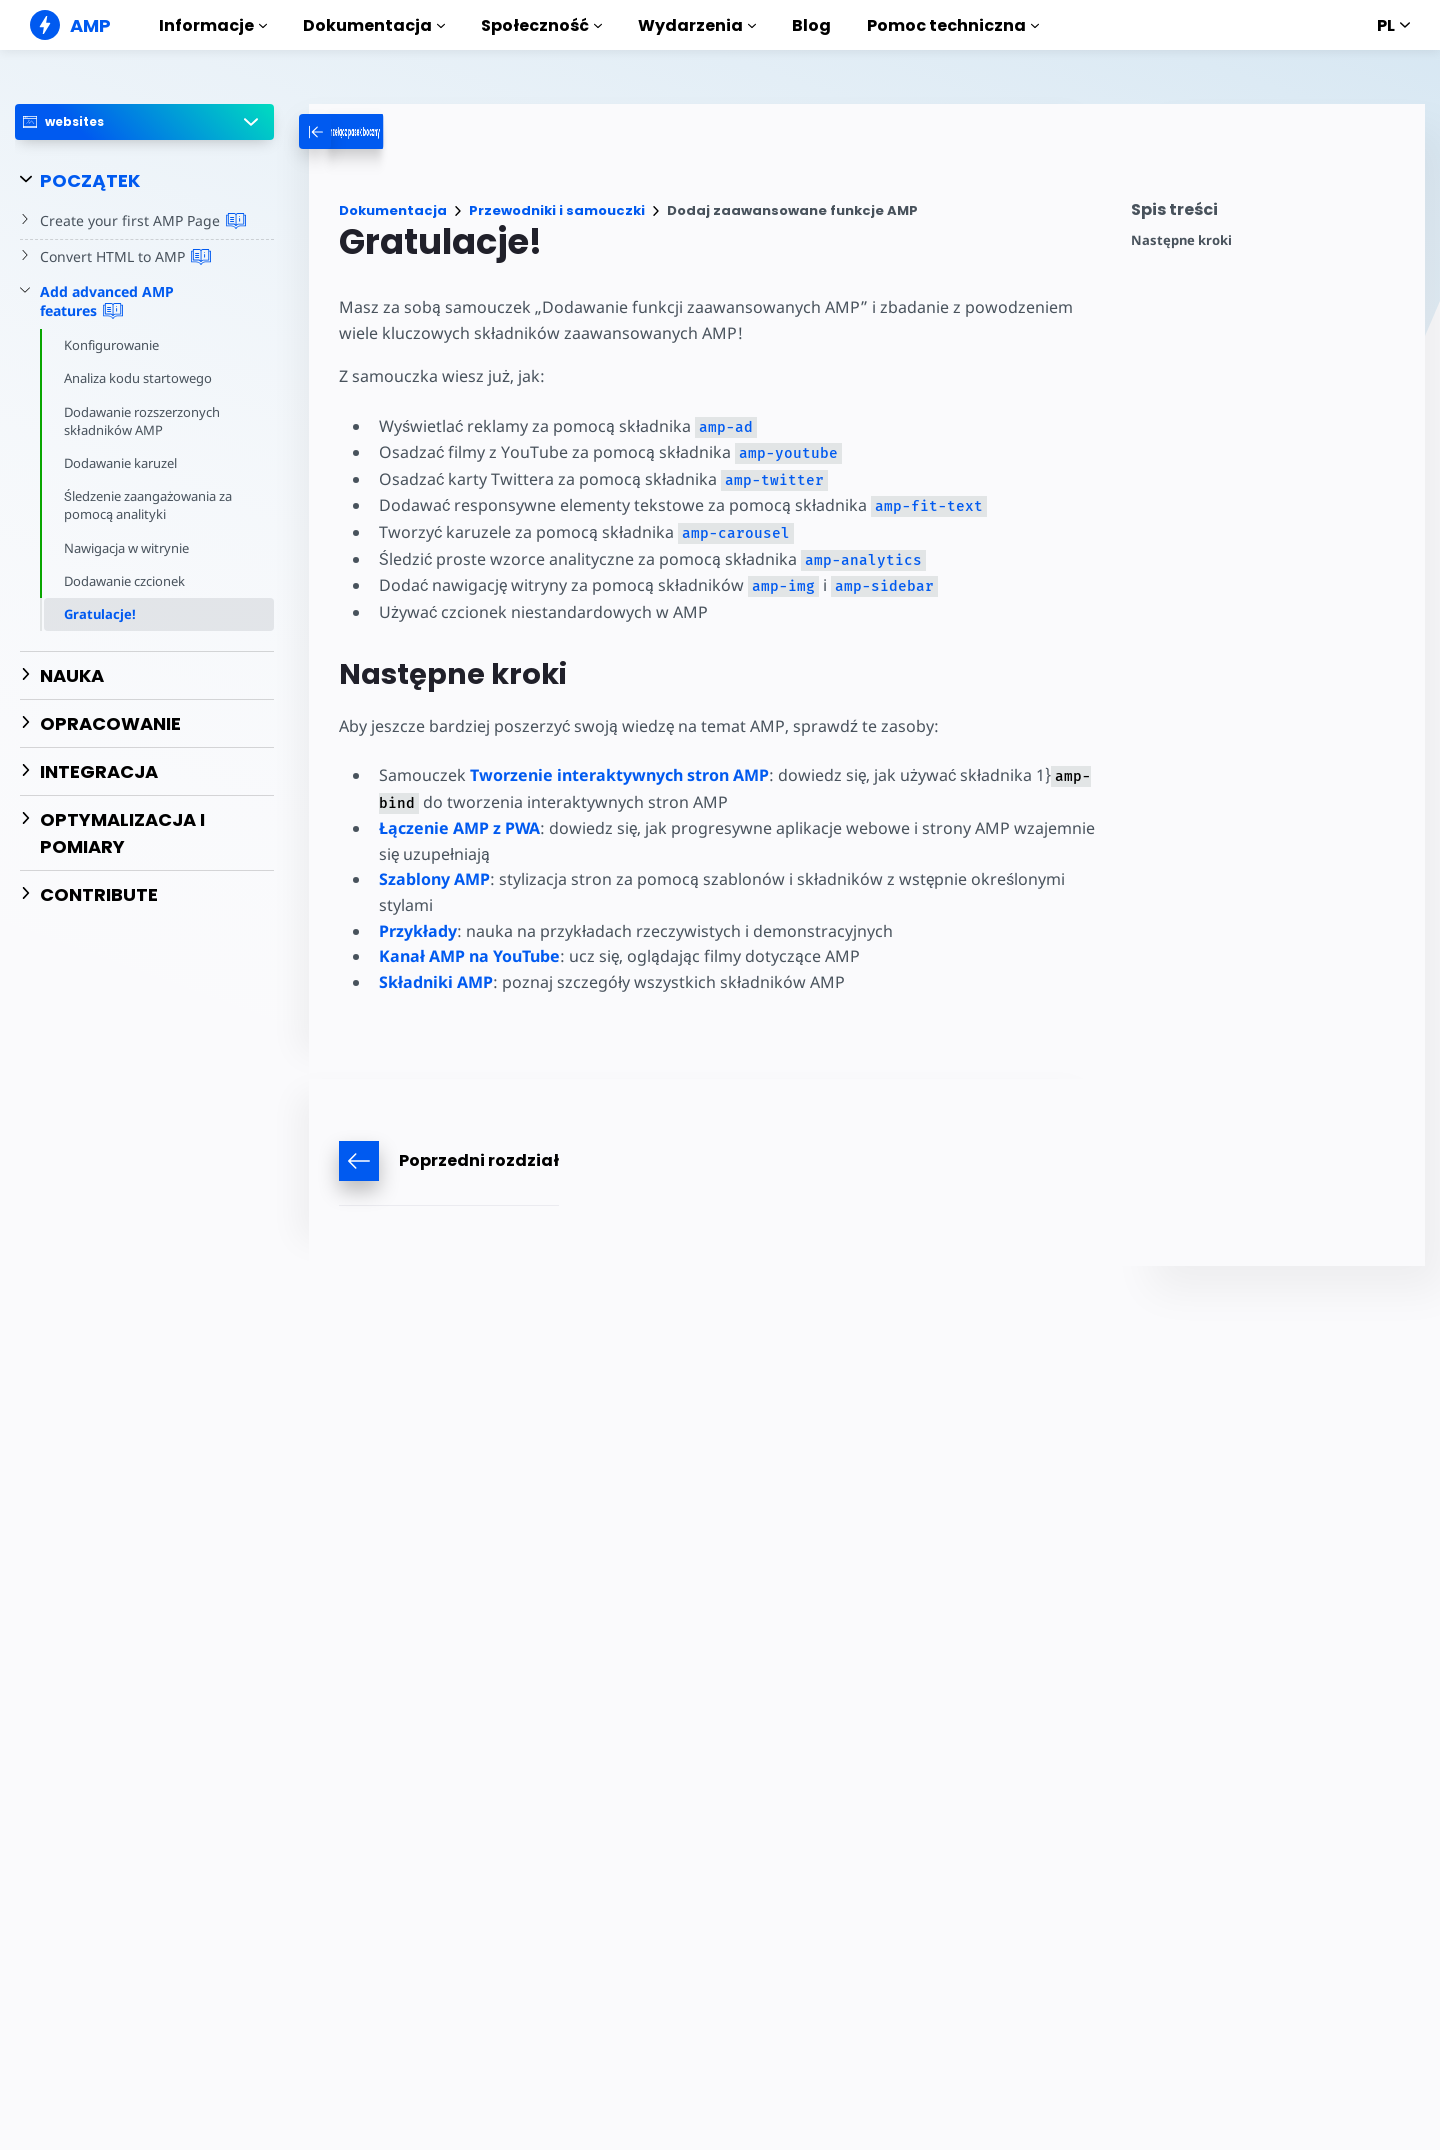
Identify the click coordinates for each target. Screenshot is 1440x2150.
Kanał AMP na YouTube (469, 956)
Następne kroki (1181, 240)
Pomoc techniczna (953, 25)
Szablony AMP (434, 879)
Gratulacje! (100, 614)
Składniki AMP (436, 982)
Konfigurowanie (112, 345)
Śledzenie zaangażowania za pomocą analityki (150, 505)
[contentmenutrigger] (1268, 214)
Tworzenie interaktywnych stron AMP (617, 775)
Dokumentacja (374, 25)
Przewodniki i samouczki (557, 210)
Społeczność (541, 25)
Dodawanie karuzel (122, 463)
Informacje (213, 25)
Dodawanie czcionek (126, 581)
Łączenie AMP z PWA (459, 828)
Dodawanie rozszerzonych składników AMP (143, 421)
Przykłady (418, 931)
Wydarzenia (697, 25)
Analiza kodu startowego (139, 378)
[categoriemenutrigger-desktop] (397, 131)
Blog (811, 25)
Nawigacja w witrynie (128, 548)
